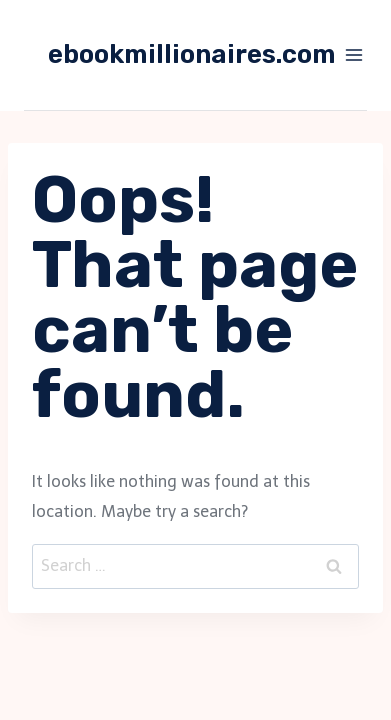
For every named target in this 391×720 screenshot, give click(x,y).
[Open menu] (354, 54)
